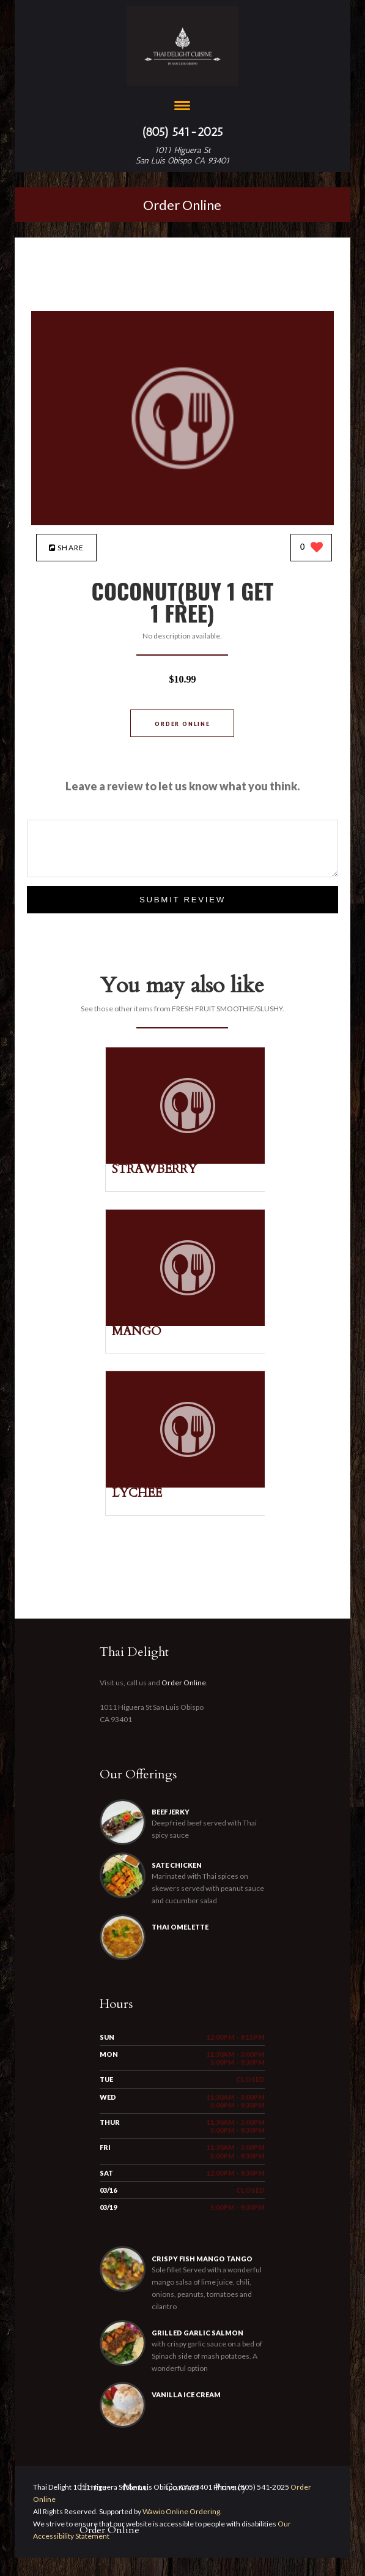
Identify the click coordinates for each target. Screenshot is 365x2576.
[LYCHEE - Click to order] (188, 1484)
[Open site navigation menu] (182, 107)
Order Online (182, 205)
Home (93, 2487)
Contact (182, 2487)
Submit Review (182, 899)
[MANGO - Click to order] (188, 1323)
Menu (136, 2487)
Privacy (231, 2487)
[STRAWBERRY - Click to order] (188, 1161)
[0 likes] (311, 548)
